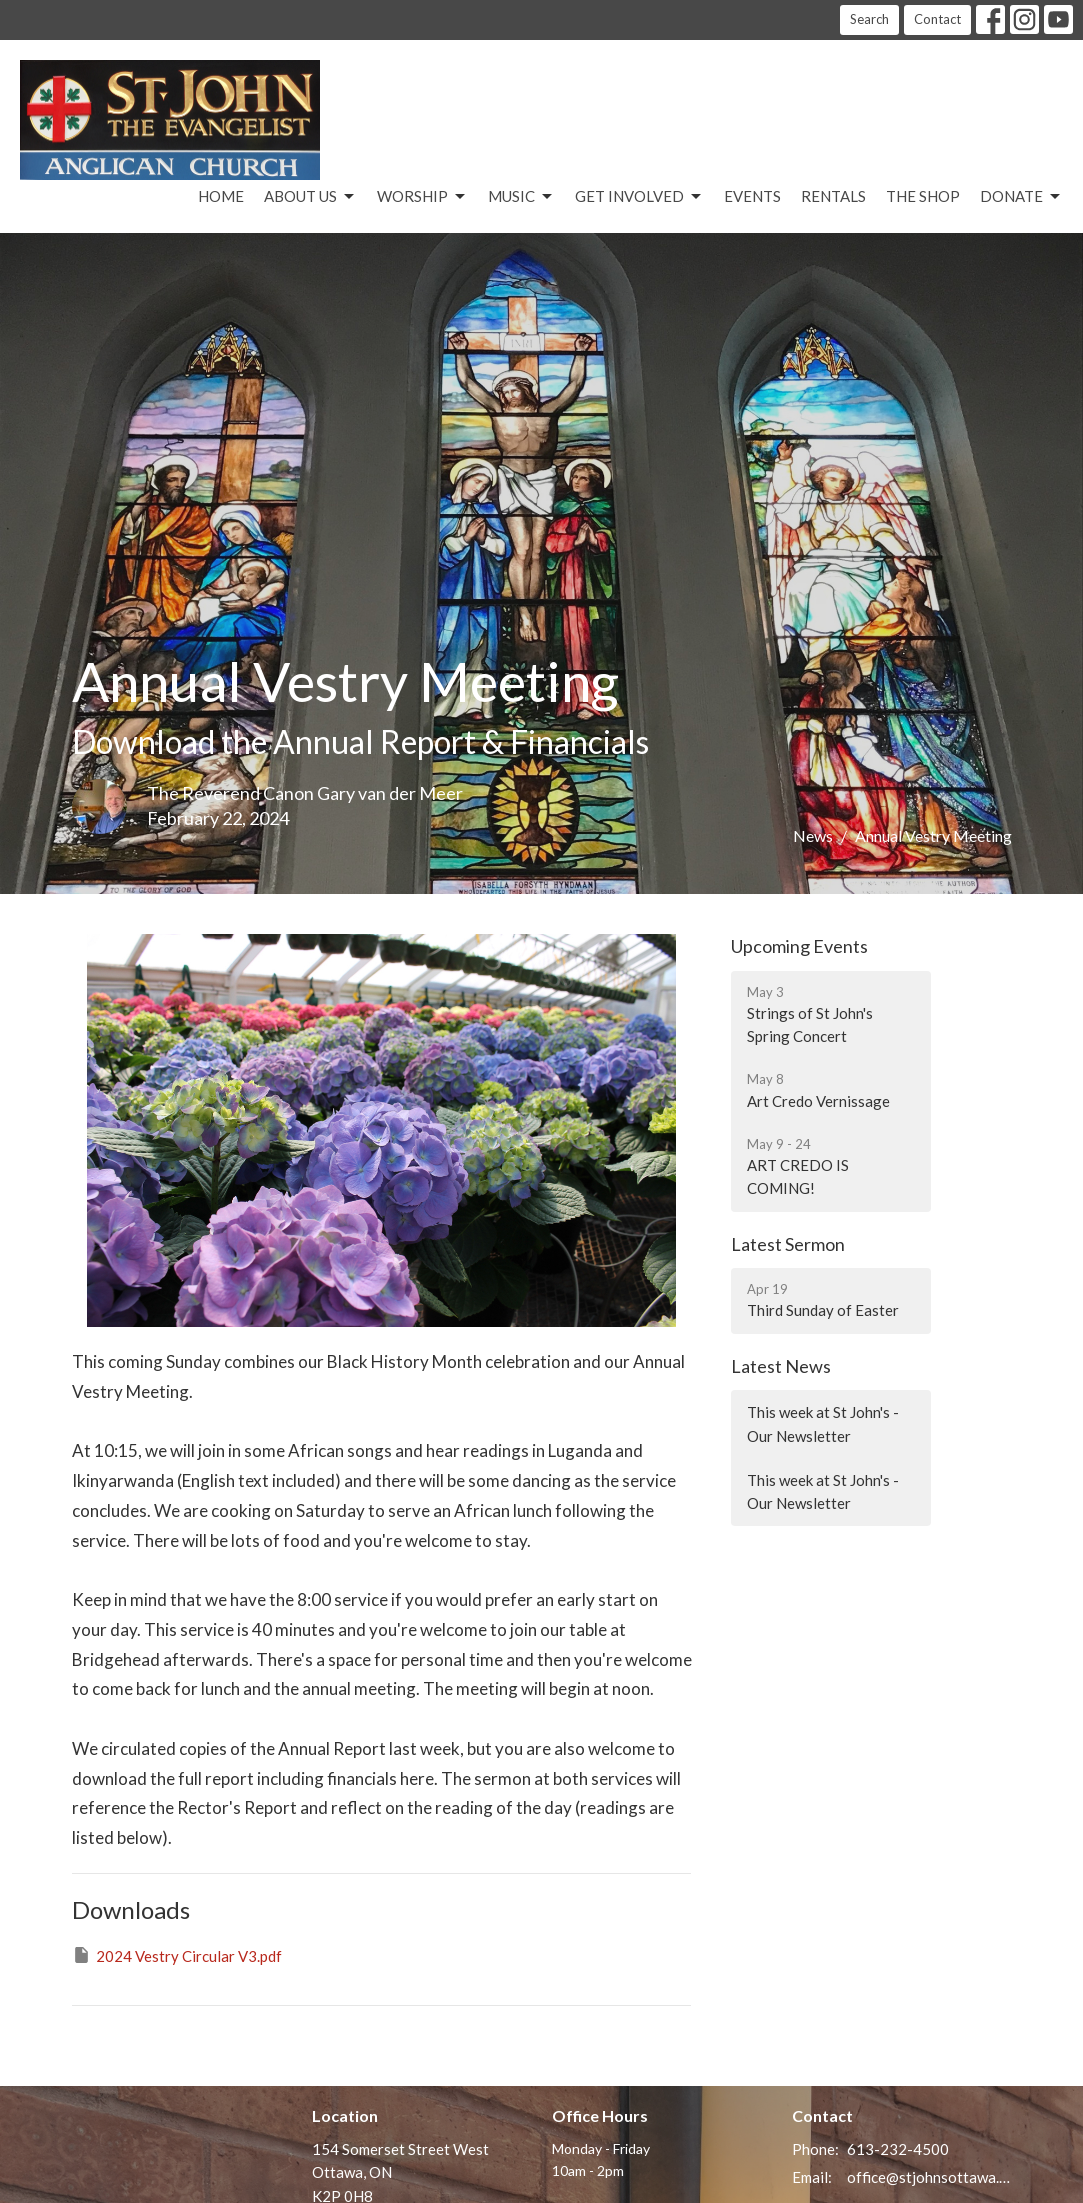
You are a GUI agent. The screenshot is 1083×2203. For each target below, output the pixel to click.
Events (752, 196)
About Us (310, 197)
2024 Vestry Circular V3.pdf (177, 1955)
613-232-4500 (898, 2149)
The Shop (923, 196)
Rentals (833, 196)
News (813, 835)
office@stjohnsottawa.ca (929, 2177)
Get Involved (639, 197)
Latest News (781, 1366)
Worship (422, 197)
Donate (1021, 197)
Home (221, 196)
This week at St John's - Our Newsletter (823, 1423)
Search (869, 19)
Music (521, 197)
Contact (937, 19)
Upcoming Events (799, 946)
